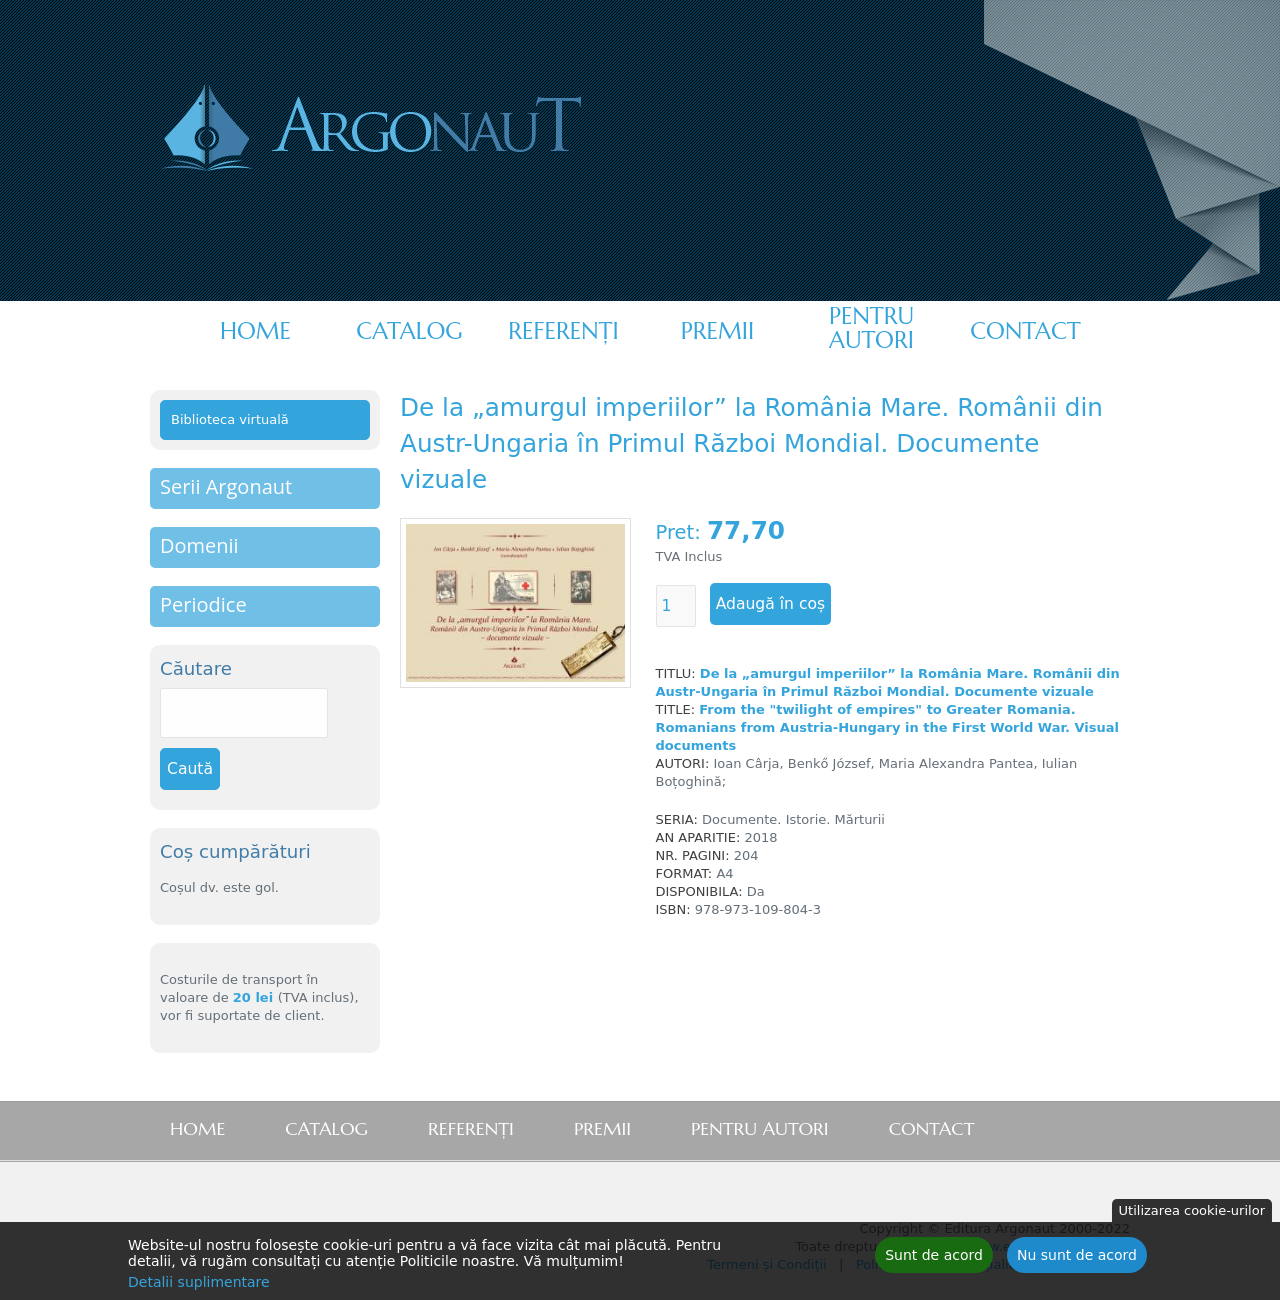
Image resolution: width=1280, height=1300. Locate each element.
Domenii (199, 545)
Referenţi (563, 331)
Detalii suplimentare (199, 1283)
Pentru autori (871, 328)
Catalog (409, 331)
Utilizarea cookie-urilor (1192, 1211)
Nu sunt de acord (1077, 1256)
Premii (717, 331)
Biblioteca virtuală (230, 419)
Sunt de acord (934, 1256)
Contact (1025, 331)
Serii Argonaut (226, 486)
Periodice (203, 604)
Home (255, 331)
